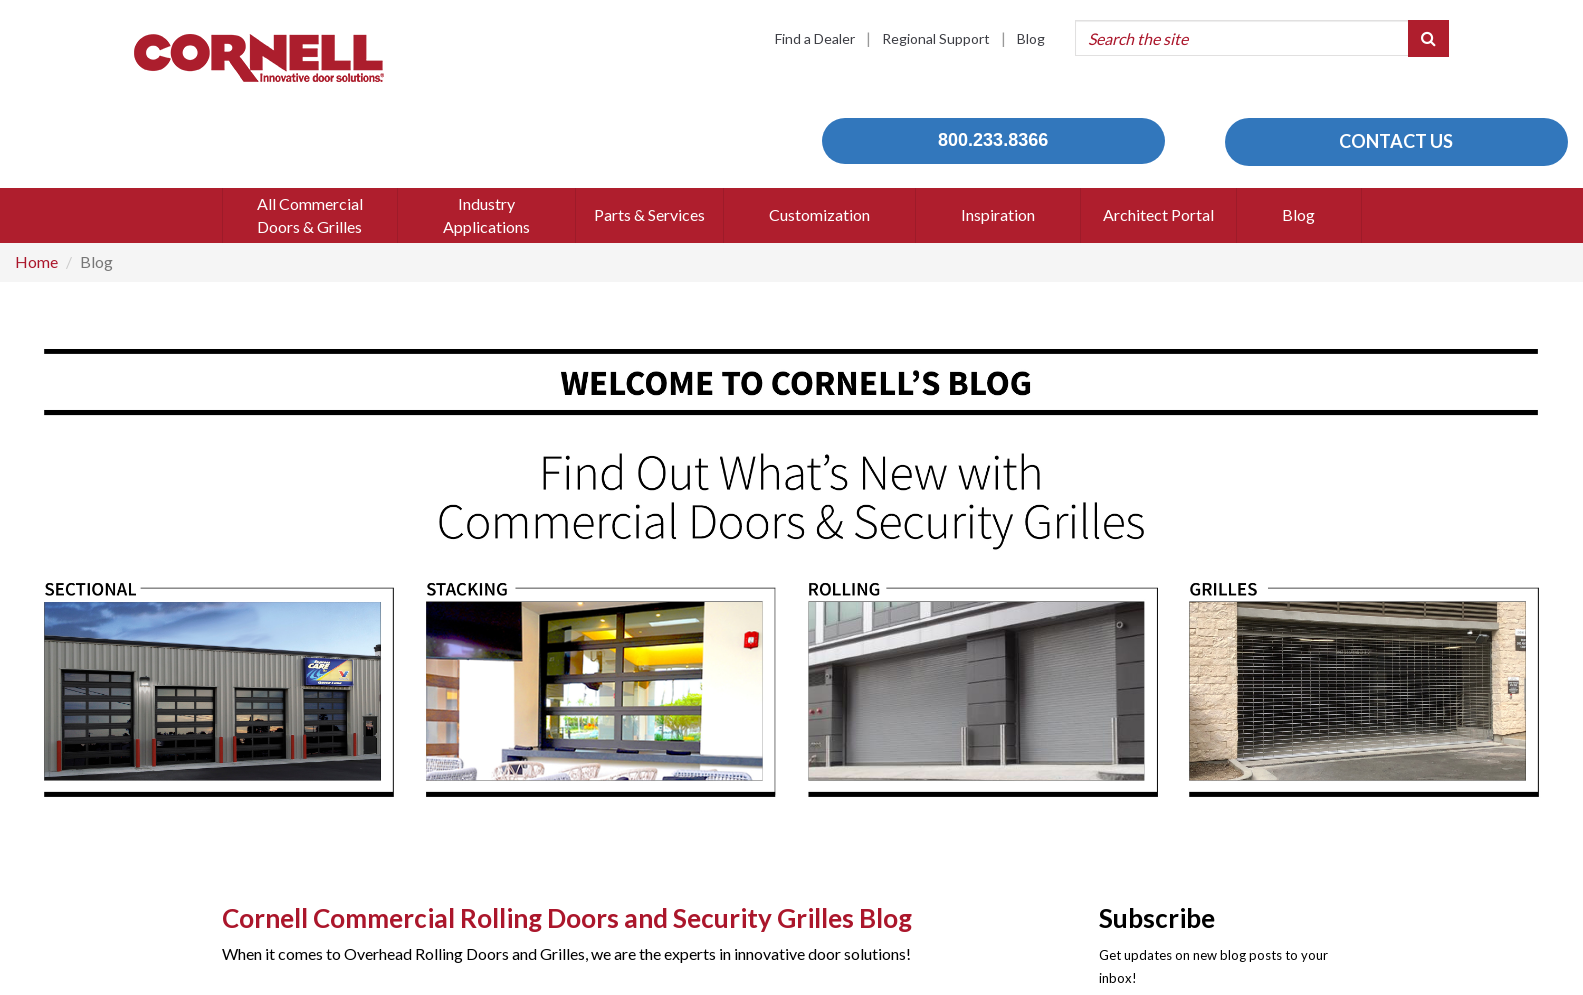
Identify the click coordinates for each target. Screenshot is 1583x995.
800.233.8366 (993, 140)
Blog (1031, 38)
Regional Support (936, 38)
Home (36, 261)
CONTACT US (1396, 141)
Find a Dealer (815, 38)
